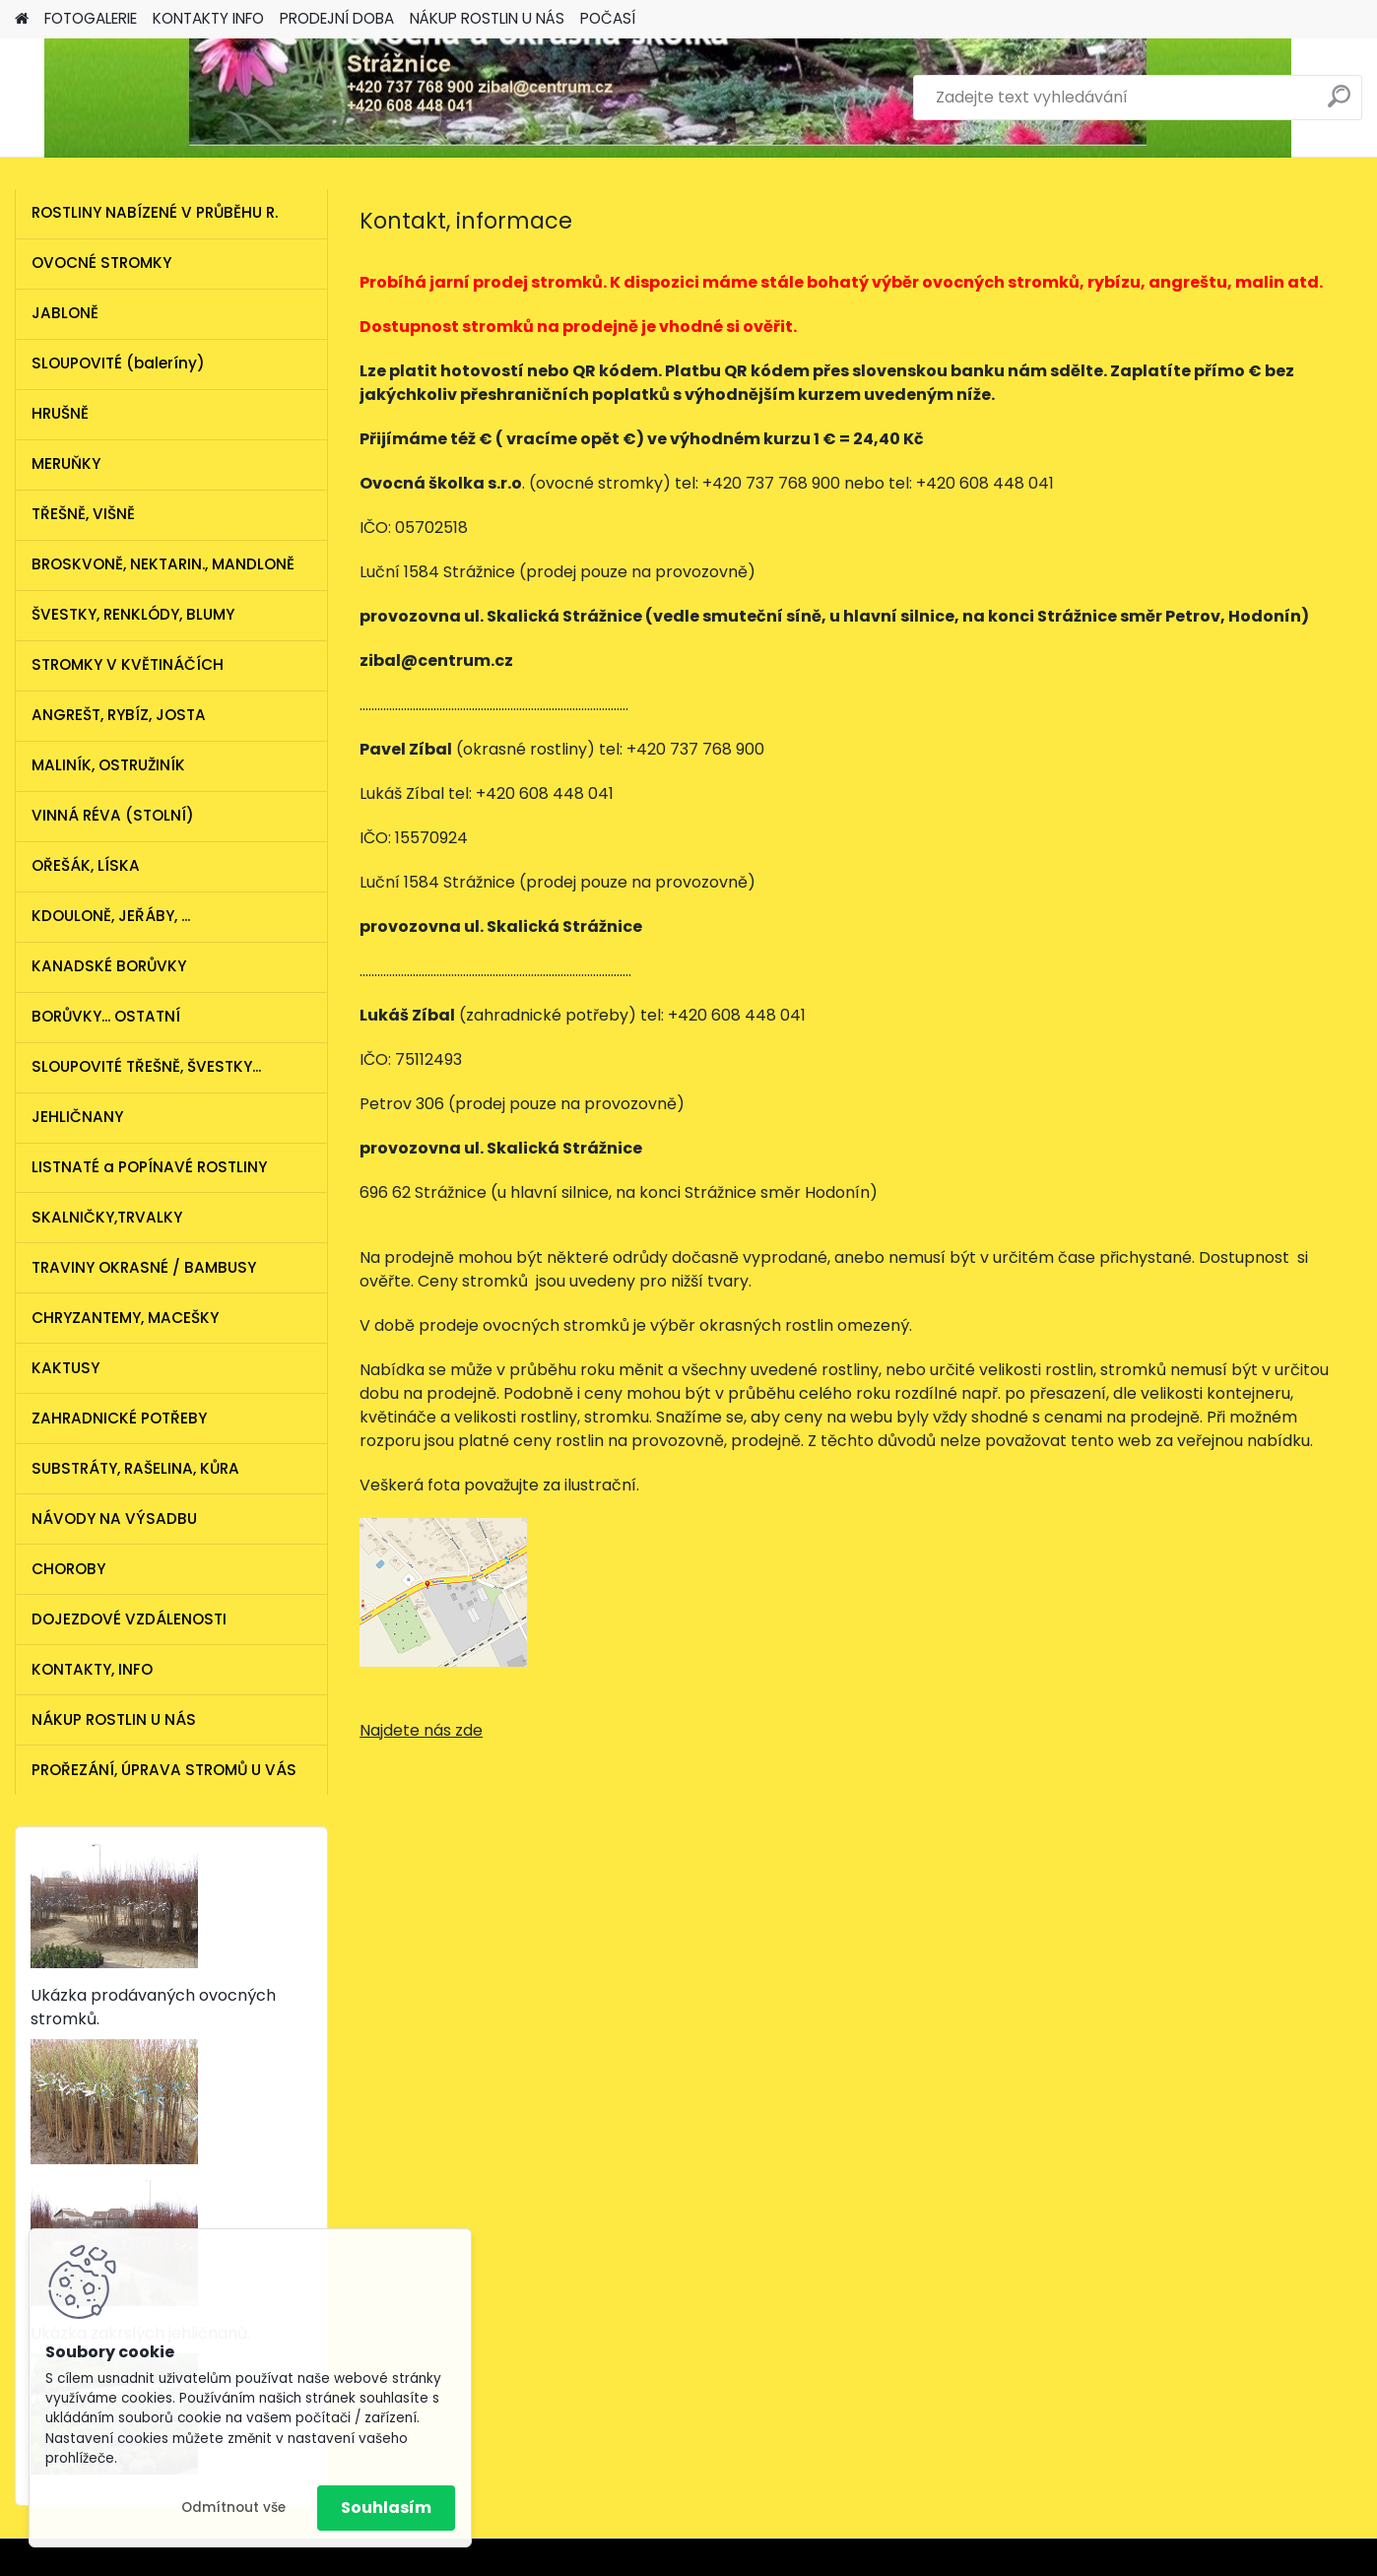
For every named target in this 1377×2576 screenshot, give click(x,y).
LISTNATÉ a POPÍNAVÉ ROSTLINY (149, 1166)
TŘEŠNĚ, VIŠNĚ (83, 513)
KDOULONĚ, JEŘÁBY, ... (111, 915)
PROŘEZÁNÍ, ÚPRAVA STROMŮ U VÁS (164, 1769)
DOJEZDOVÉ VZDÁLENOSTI (129, 1619)
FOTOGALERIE (90, 18)
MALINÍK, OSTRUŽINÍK (108, 765)
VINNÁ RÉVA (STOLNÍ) (113, 815)
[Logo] (150, 97)
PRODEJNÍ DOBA (337, 18)
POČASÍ (607, 18)
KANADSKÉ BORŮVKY (109, 966)
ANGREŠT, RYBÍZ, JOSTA (119, 714)
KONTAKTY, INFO (92, 1669)
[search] (1339, 104)
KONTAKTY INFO (208, 18)
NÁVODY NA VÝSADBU (114, 1518)
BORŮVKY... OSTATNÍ (106, 1016)
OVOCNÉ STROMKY (101, 262)
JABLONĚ (65, 312)
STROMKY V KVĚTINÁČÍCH (128, 664)
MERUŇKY (66, 463)
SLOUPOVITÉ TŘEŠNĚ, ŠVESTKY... (146, 1066)
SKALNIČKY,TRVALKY (107, 1217)
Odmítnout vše (233, 2507)
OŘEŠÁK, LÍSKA (86, 865)
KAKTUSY (65, 1367)
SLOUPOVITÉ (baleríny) (118, 363)
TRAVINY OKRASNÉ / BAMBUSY (144, 1267)
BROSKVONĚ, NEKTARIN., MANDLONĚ (163, 564)
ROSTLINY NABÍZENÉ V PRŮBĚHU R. (155, 212)
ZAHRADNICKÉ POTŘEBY (119, 1418)
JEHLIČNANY (77, 1116)
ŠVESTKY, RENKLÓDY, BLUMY (133, 614)
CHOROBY (68, 1568)
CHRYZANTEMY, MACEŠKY (125, 1317)
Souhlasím (386, 2507)
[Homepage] (22, 19)
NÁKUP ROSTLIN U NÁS (487, 18)
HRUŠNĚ (60, 413)
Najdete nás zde (421, 1730)
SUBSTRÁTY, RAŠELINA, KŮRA (135, 1468)
